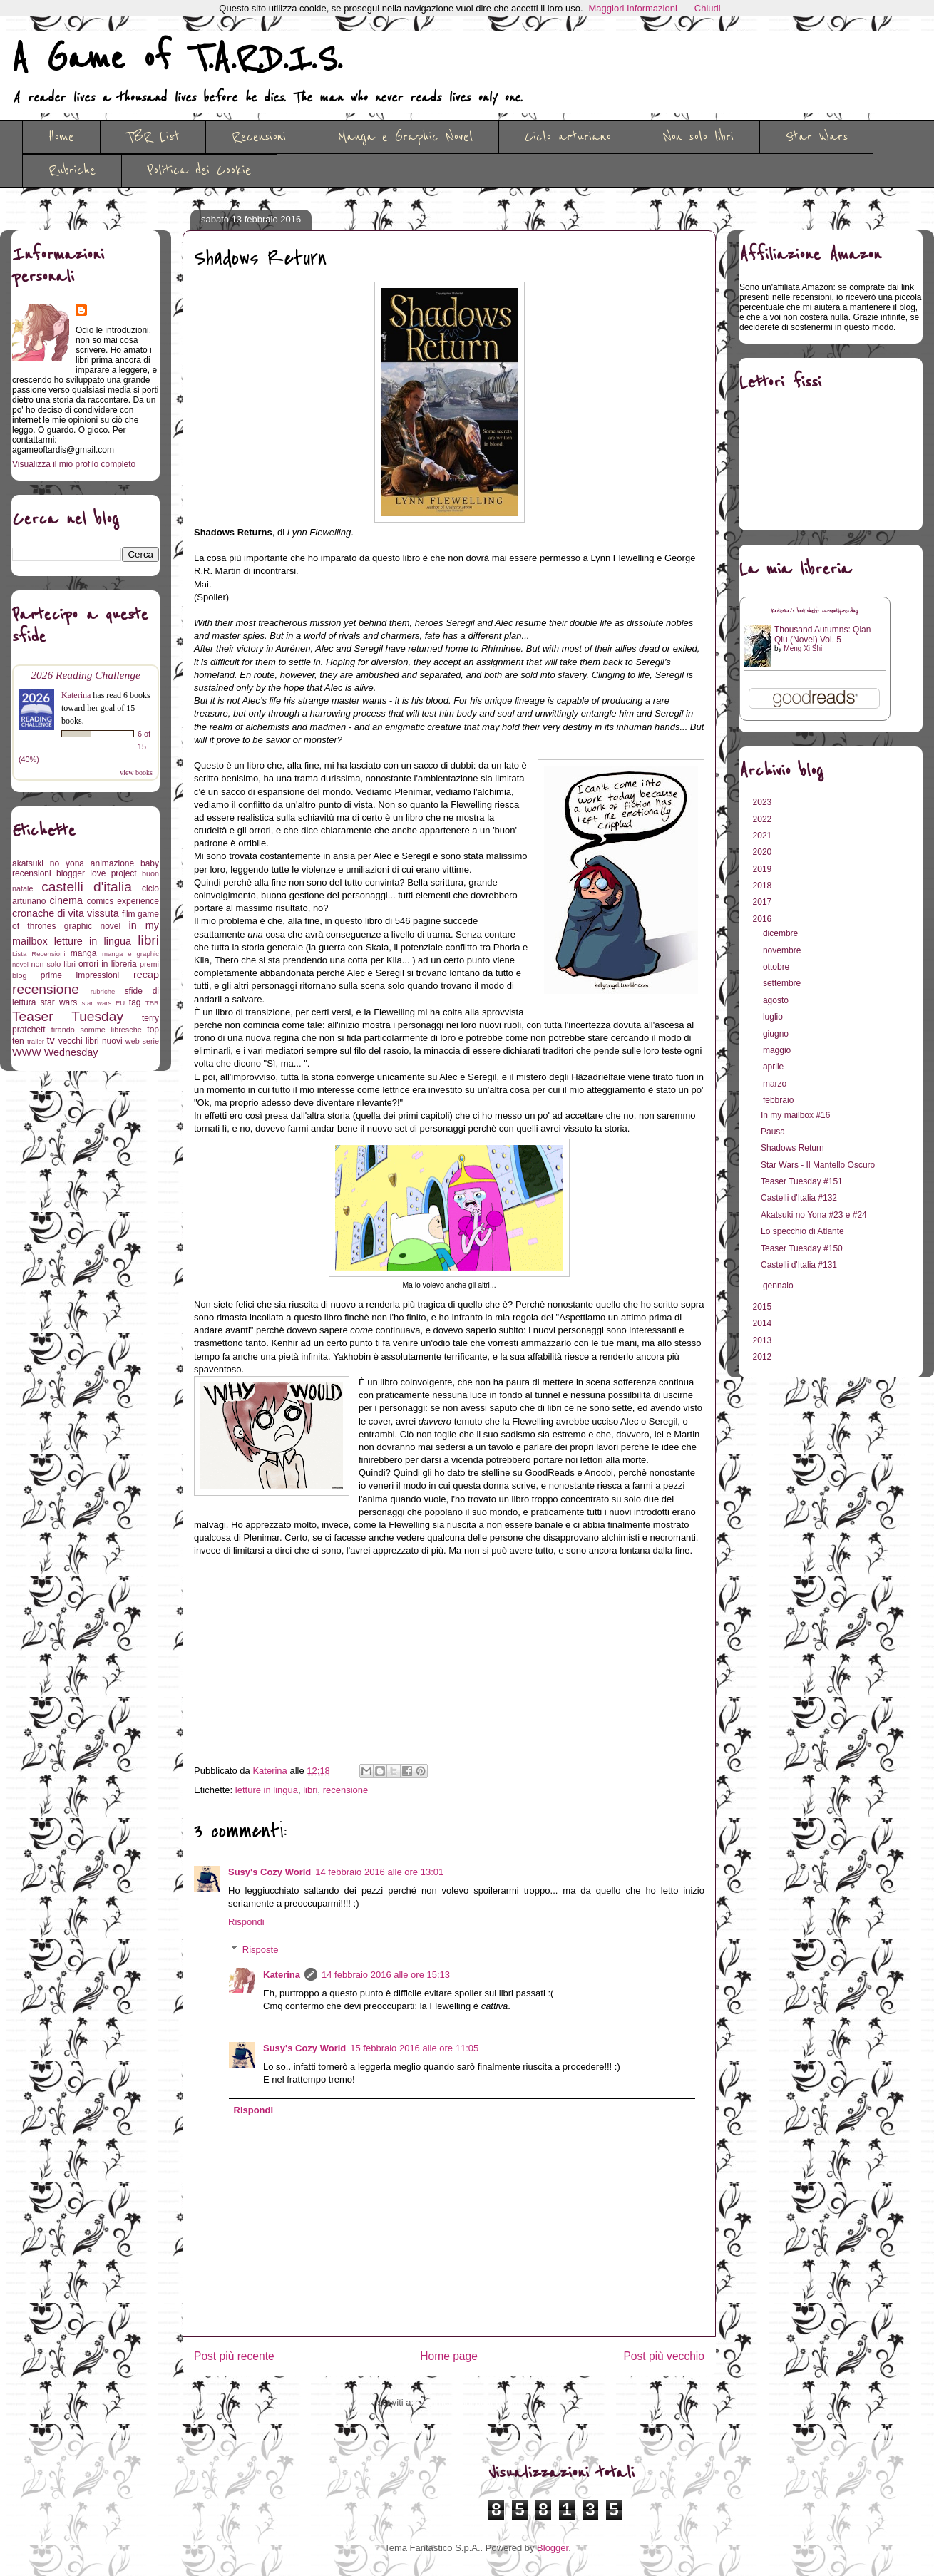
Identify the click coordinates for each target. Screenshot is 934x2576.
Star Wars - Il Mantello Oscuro (818, 1165)
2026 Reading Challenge (85, 675)
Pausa (773, 1131)
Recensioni (259, 136)
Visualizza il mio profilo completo (73, 464)
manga (84, 953)
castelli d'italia (86, 886)
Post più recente (234, 2356)
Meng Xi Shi (803, 648)
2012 (763, 1357)
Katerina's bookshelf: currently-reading (814, 611)
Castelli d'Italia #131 (799, 1265)
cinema (66, 900)
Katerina (281, 1974)
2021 (763, 836)
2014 (763, 1323)
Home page (449, 2356)
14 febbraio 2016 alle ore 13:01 (379, 1872)
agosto (777, 1000)
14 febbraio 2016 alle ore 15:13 (386, 1974)
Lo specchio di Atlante (802, 1231)
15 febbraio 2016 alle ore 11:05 (414, 2048)
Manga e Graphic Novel (405, 136)
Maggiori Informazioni (633, 8)
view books (136, 772)
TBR (152, 1003)
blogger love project (96, 873)
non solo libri (53, 964)
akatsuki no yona (48, 863)
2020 (763, 852)
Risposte (260, 1949)
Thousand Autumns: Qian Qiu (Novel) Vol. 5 (822, 635)
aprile (774, 1067)
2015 (763, 1307)
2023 (763, 802)
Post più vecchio (663, 2356)
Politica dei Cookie (199, 170)
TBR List (153, 136)
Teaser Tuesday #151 (802, 1181)
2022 (763, 819)
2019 (763, 869)
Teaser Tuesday (67, 1016)
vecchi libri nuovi (90, 1041)
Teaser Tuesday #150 (802, 1248)
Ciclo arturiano (568, 136)
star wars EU (103, 1003)
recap (146, 974)
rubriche (103, 991)
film (128, 914)
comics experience (123, 901)
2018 (763, 886)
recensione (346, 1790)
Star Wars (817, 136)
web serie (142, 1041)
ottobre (777, 967)
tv (51, 1040)
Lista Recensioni (39, 954)
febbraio (779, 1100)
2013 (763, 1340)
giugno (777, 1034)
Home (61, 136)
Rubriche (72, 170)
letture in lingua (266, 1790)
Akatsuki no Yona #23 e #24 (814, 1215)
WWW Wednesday (55, 1052)
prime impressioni (80, 975)
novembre (783, 950)
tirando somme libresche (96, 1029)
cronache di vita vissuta (65, 913)
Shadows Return (792, 1148)
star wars (59, 1002)
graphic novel (92, 926)
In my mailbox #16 (795, 1115)
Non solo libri (698, 136)
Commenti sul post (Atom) (469, 2402)
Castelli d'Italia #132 (799, 1198)
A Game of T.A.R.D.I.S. (176, 59)
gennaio (779, 1285)
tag (135, 1002)
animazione (112, 863)
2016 (763, 919)
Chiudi (707, 8)
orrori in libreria (107, 964)
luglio (774, 1017)
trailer (35, 1041)
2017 (763, 902)
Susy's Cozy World (269, 1872)
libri (310, 1790)
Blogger (552, 2547)
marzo (776, 1084)
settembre (783, 983)
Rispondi (246, 1921)
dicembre (782, 933)
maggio (778, 1050)
